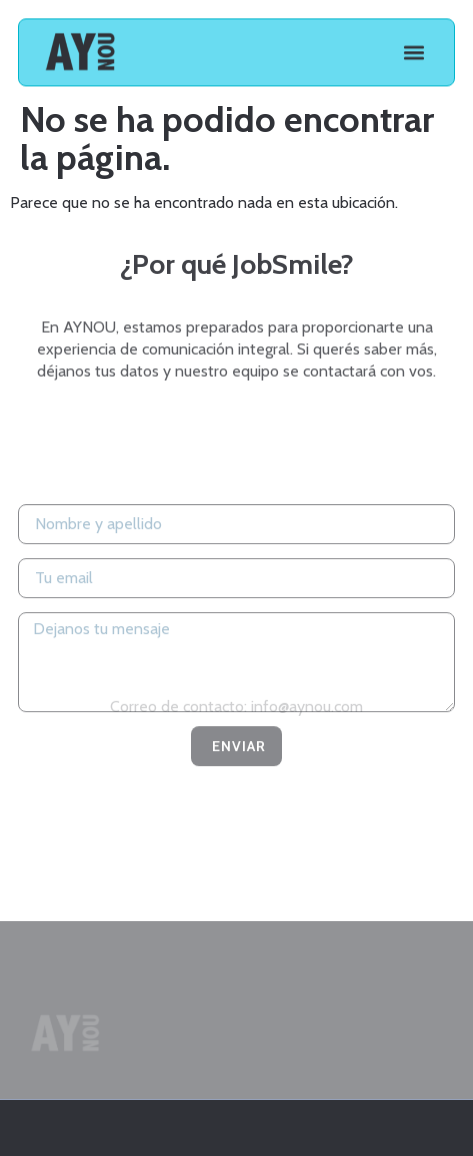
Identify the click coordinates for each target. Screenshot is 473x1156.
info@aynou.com (307, 708)
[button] (413, 50)
